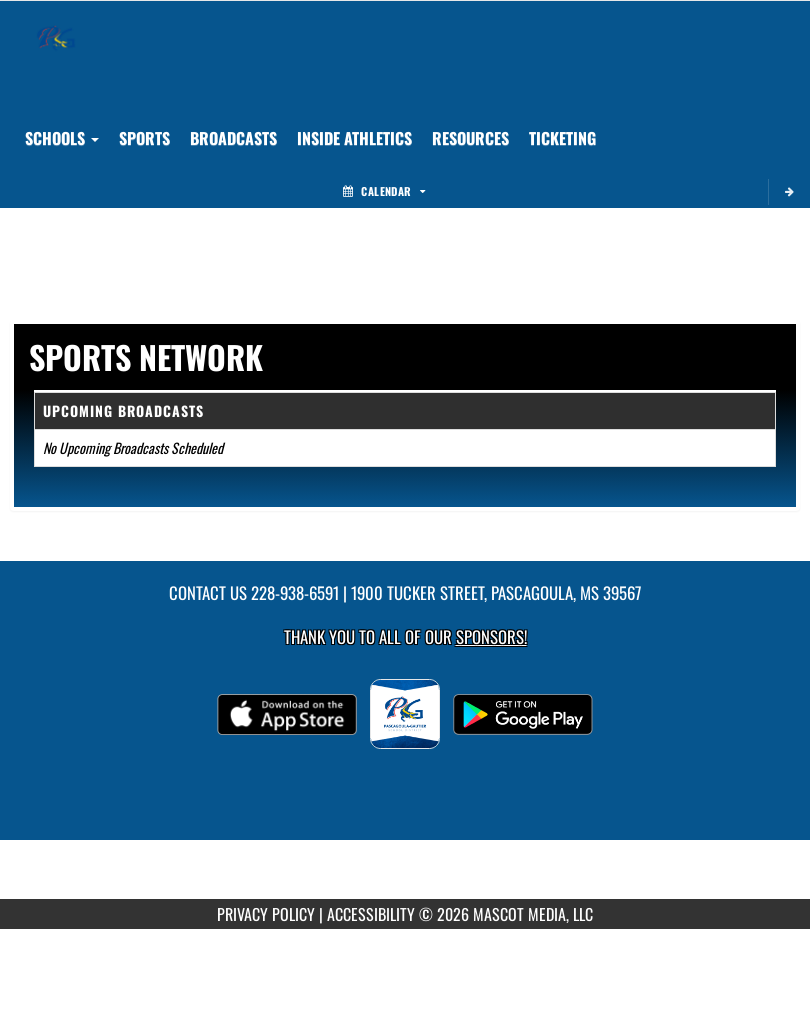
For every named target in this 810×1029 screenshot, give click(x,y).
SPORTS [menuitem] (144, 138)
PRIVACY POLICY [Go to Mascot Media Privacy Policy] (266, 914)
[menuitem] (233, 138)
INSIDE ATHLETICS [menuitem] (354, 138)
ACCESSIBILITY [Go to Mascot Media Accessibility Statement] (371, 914)
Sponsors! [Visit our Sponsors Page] (491, 636)
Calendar (384, 191)
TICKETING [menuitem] (562, 138)
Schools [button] (62, 138)
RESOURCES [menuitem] (470, 138)
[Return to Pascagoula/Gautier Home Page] (56, 26)
